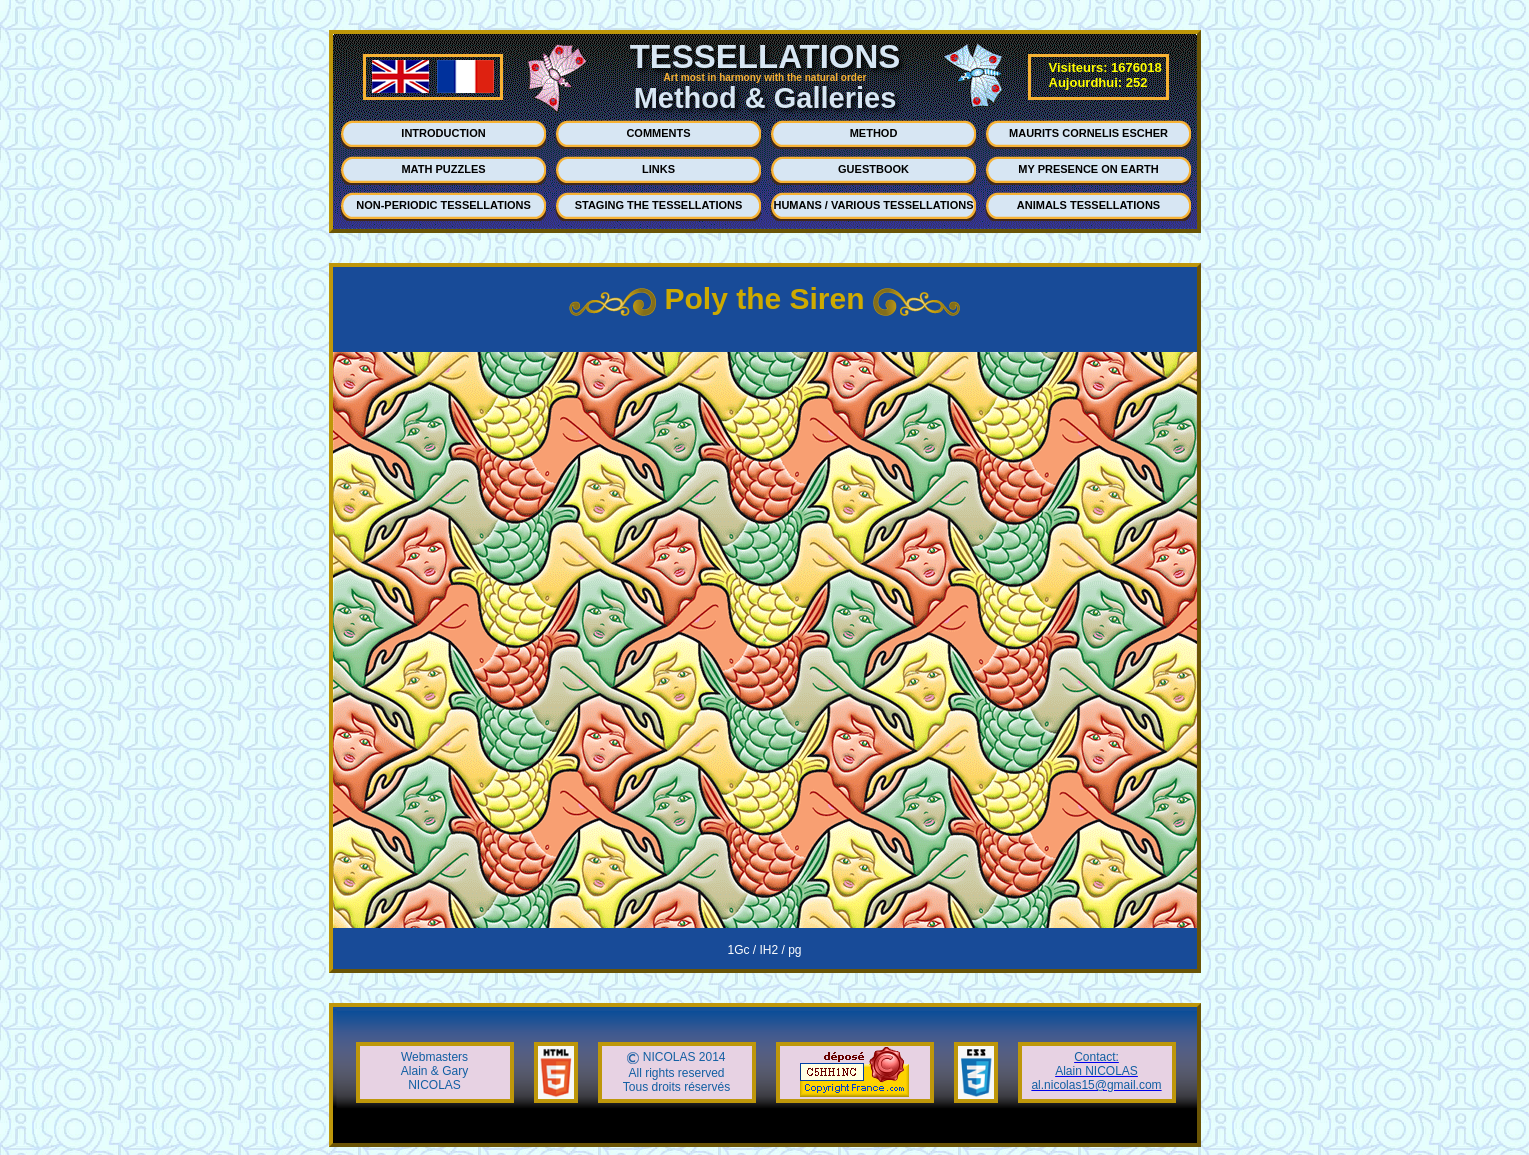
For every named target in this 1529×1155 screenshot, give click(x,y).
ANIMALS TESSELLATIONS (1088, 205)
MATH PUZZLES (443, 169)
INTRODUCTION (443, 133)
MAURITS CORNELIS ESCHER (1088, 133)
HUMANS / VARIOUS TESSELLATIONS (873, 205)
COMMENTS (658, 133)
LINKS (658, 169)
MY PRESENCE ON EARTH (1088, 169)
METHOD (874, 133)
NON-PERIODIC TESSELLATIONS (443, 205)
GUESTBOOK (873, 169)
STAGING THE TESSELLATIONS (659, 205)
